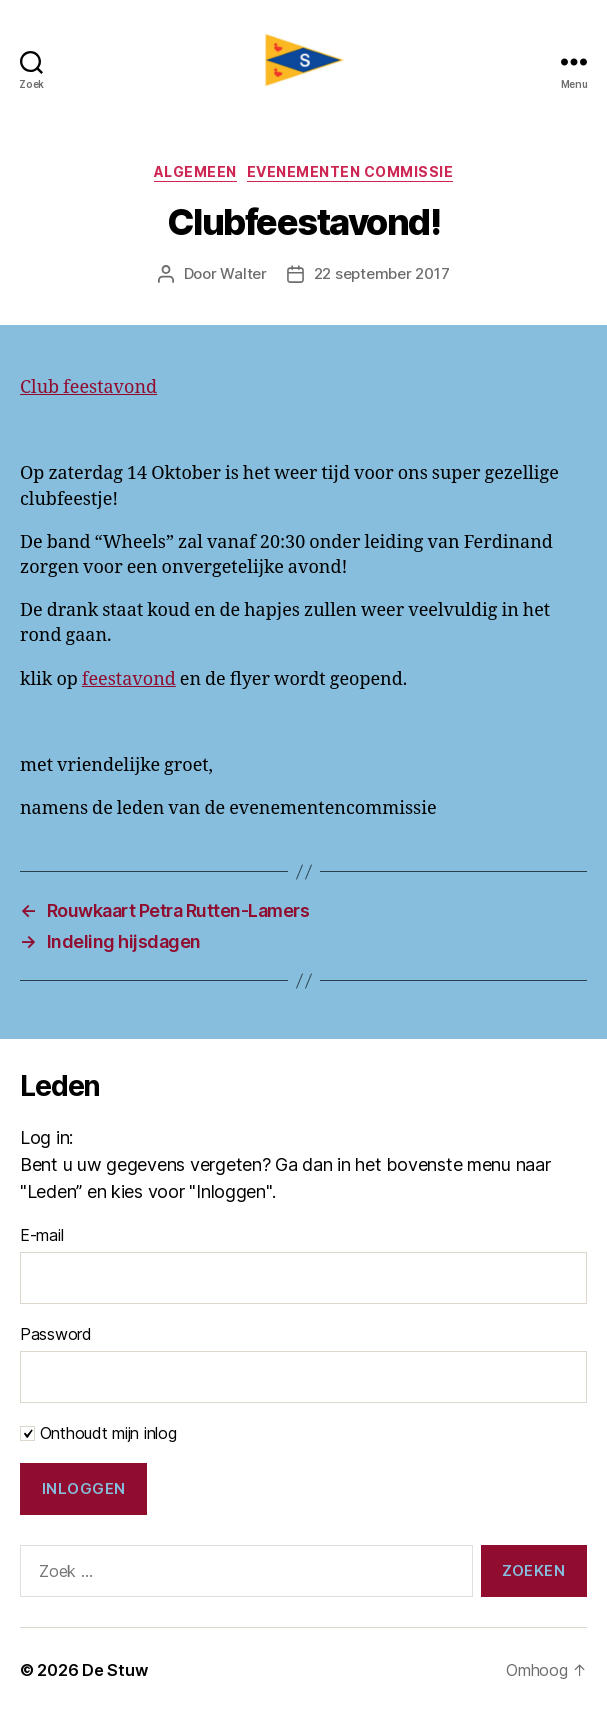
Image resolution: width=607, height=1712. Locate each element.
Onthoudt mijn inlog (98, 1433)
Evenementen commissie (350, 171)
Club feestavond (88, 387)
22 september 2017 (382, 273)
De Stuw (114, 1670)
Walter (243, 273)
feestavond (129, 679)
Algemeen (195, 171)
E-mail (41, 1235)
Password (56, 1334)
